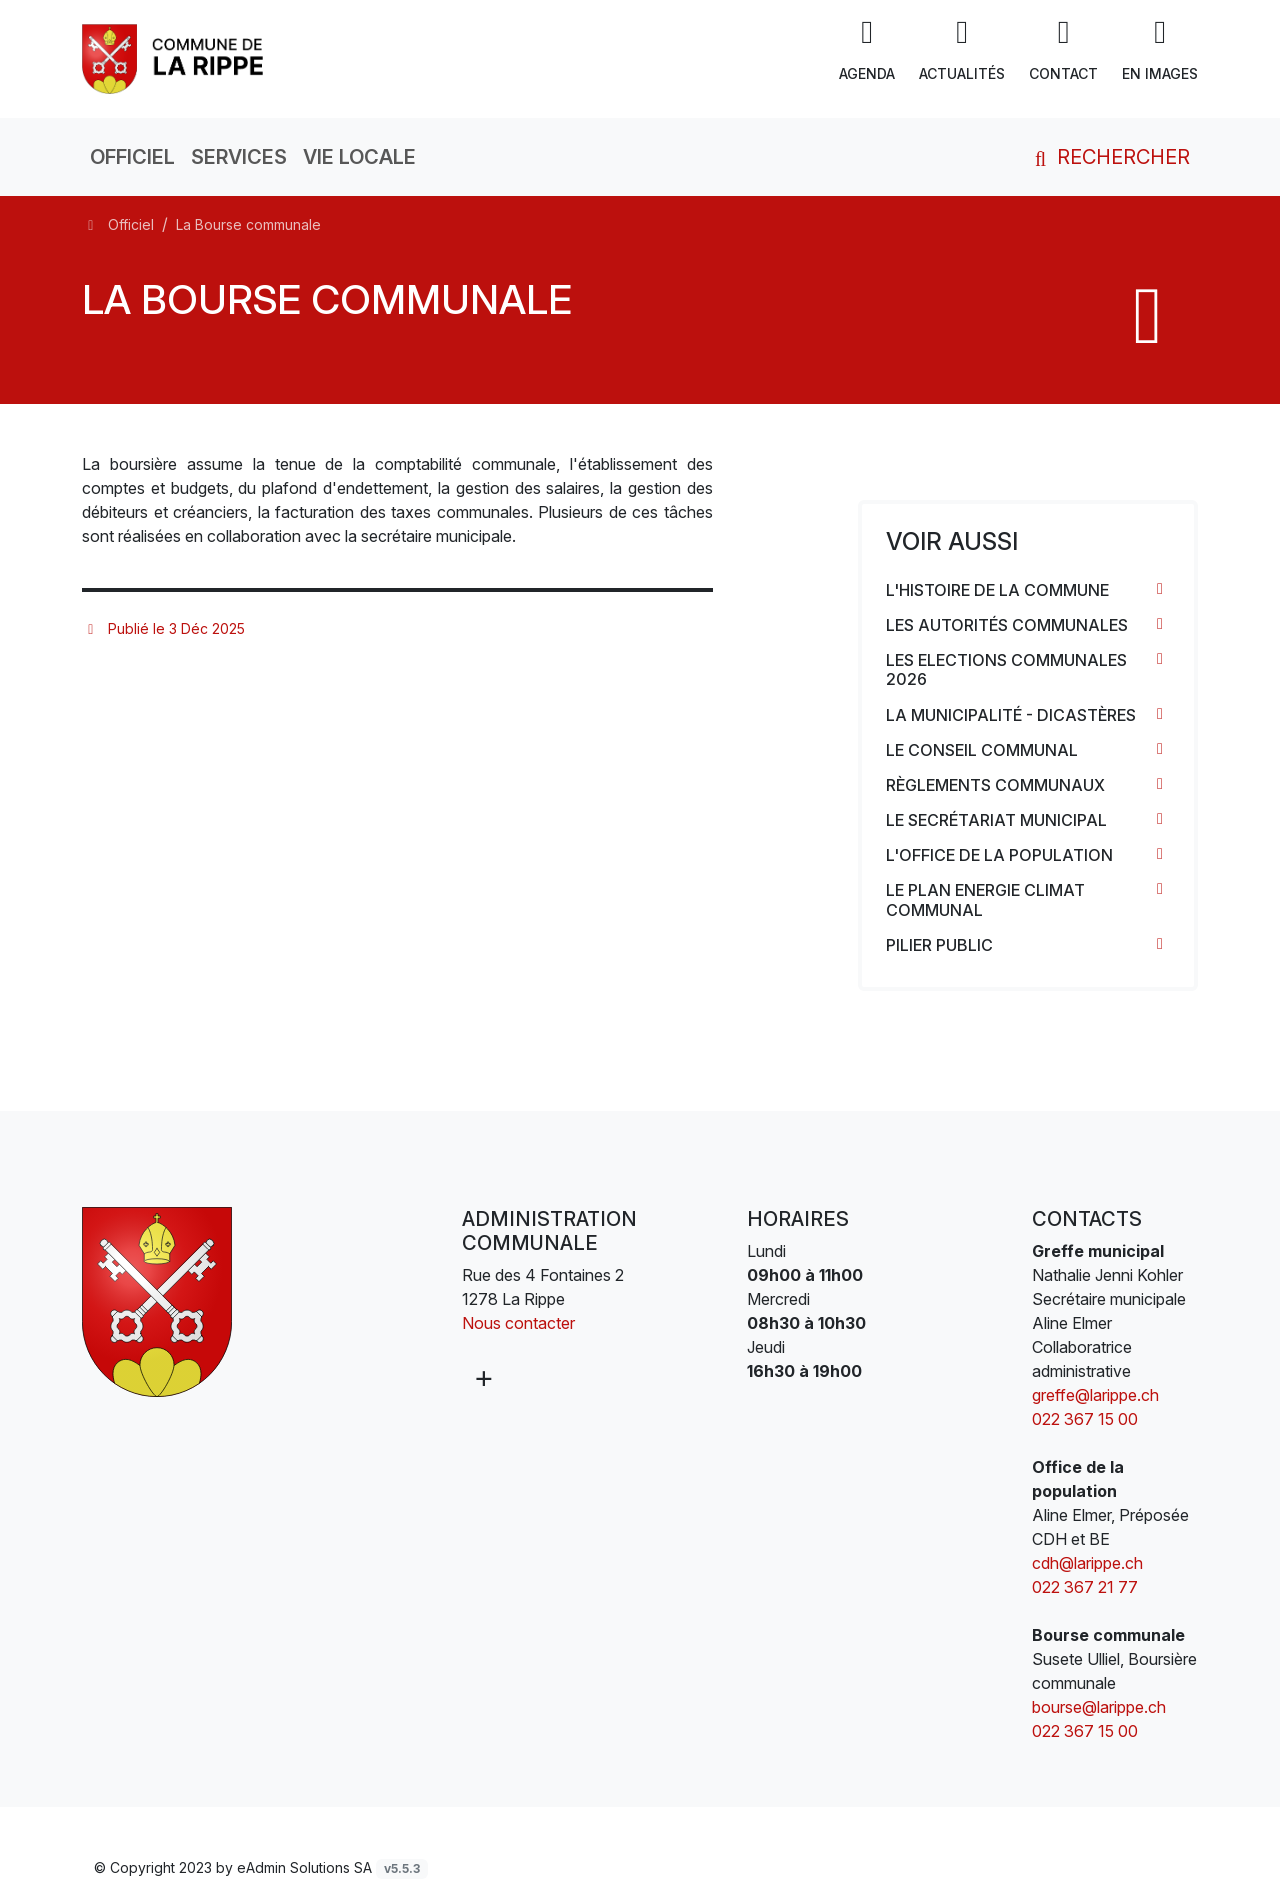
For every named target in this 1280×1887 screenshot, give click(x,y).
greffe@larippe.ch (1095, 1395)
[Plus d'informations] (482, 1378)
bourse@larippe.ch (1099, 1707)
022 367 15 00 (1085, 1419)
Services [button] (239, 157)
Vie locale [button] (359, 157)
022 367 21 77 (1085, 1587)
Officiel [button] (132, 157)
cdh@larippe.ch (1087, 1563)
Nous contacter (518, 1323)
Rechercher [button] (1108, 157)
